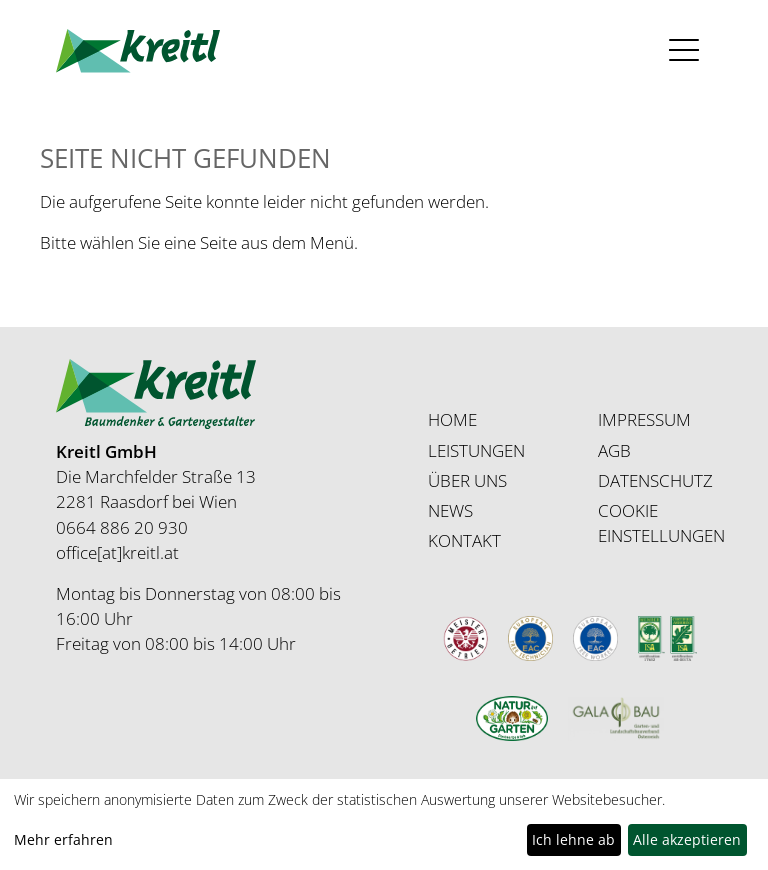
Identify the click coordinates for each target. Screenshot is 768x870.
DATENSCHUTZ (655, 480)
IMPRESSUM (644, 419)
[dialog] (384, 824)
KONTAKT (464, 540)
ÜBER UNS (467, 480)
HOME (452, 419)
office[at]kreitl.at (117, 552)
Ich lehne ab (573, 839)
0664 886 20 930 (122, 527)
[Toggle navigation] (684, 50)
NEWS (450, 510)
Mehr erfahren (63, 839)
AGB (614, 450)
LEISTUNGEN (476, 450)
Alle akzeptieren (687, 839)
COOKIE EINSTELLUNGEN (661, 523)
